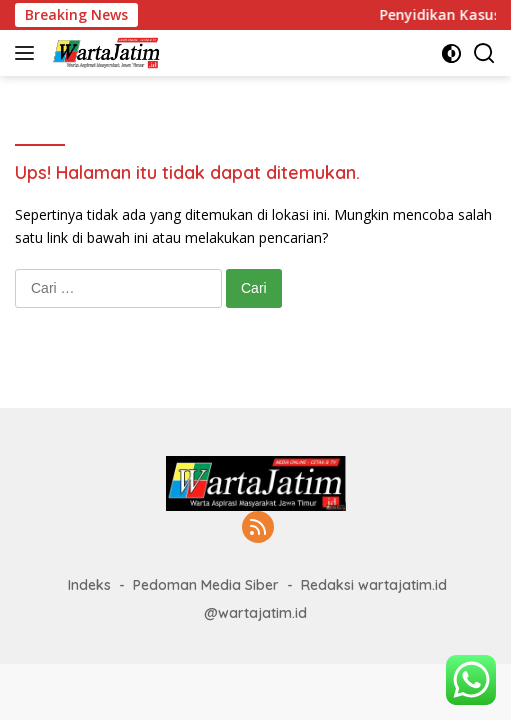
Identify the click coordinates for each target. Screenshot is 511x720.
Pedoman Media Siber (206, 585)
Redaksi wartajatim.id (374, 585)
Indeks (89, 585)
